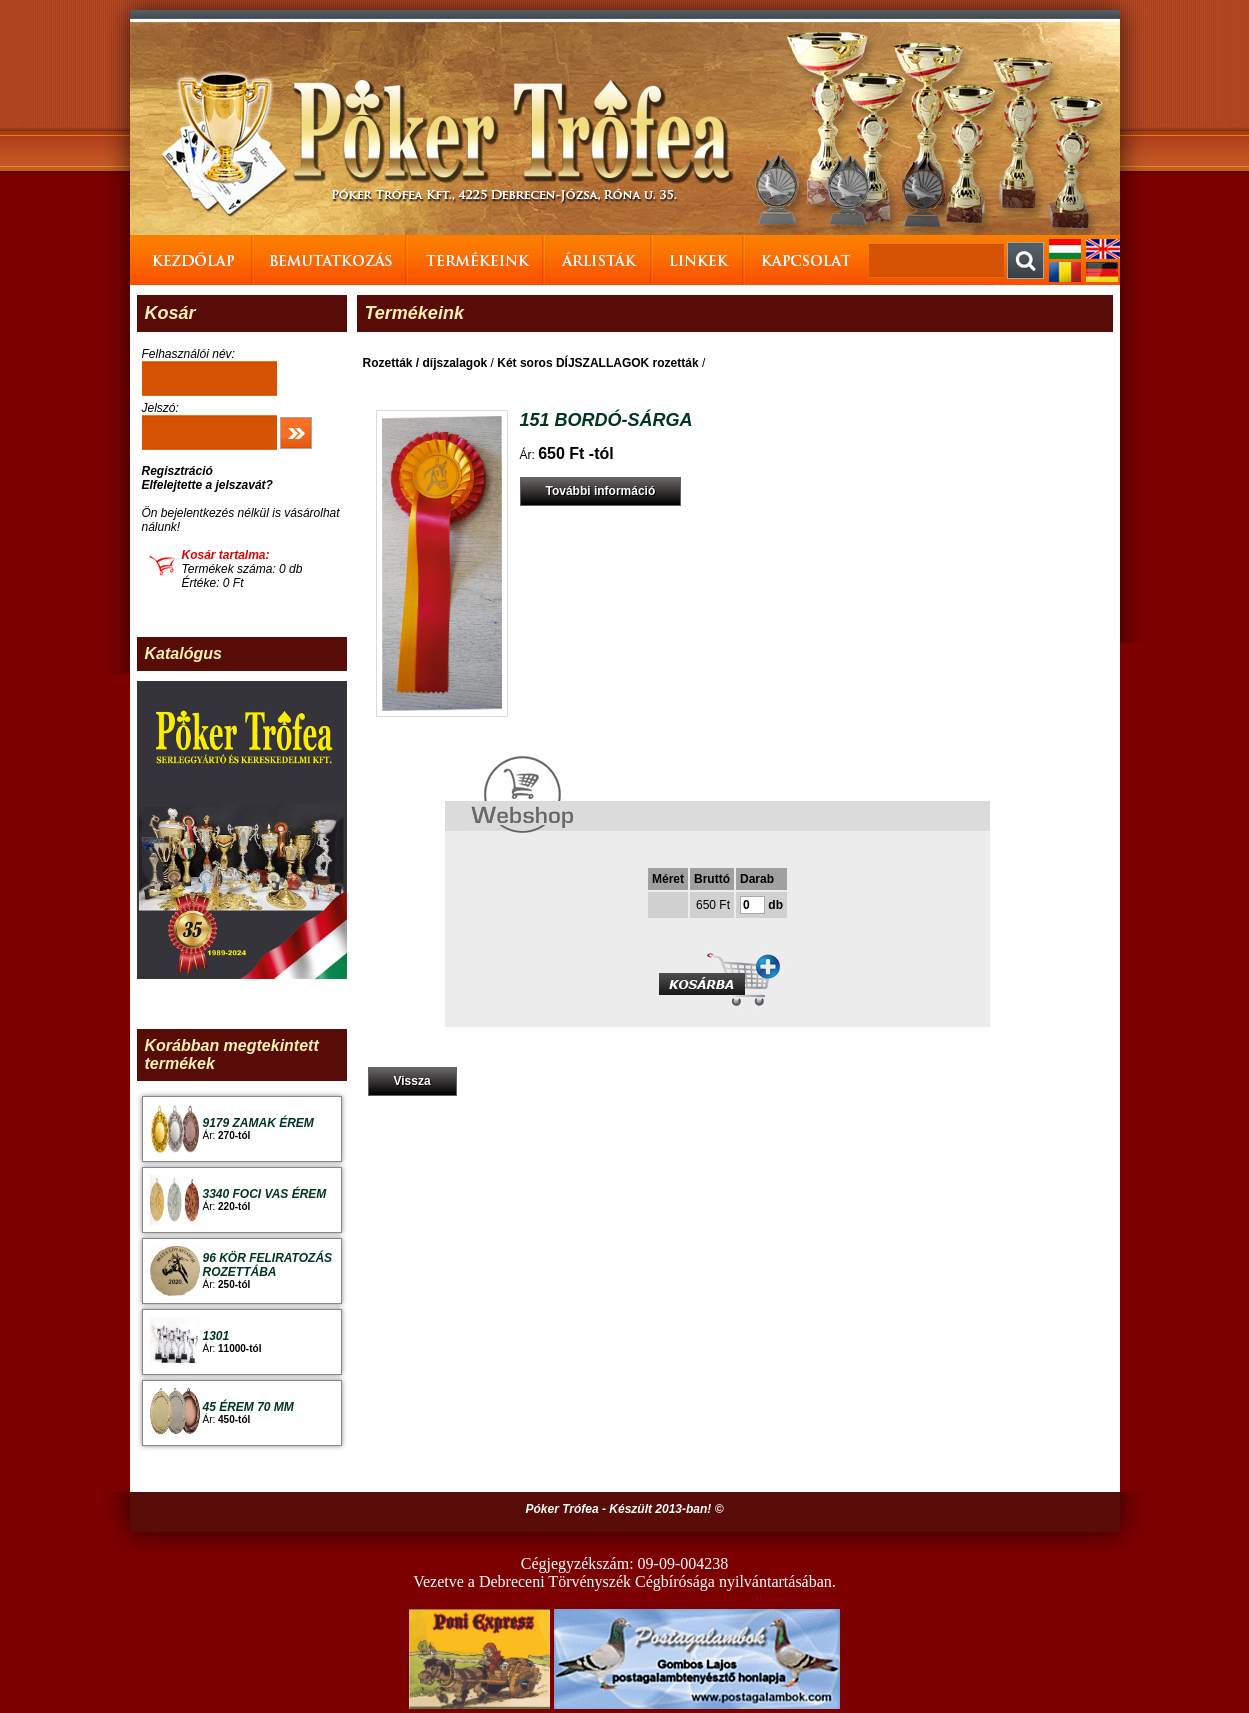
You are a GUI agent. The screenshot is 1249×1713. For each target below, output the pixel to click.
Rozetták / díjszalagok (425, 363)
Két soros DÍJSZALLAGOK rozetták (597, 363)
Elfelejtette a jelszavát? (207, 485)
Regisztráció (177, 471)
